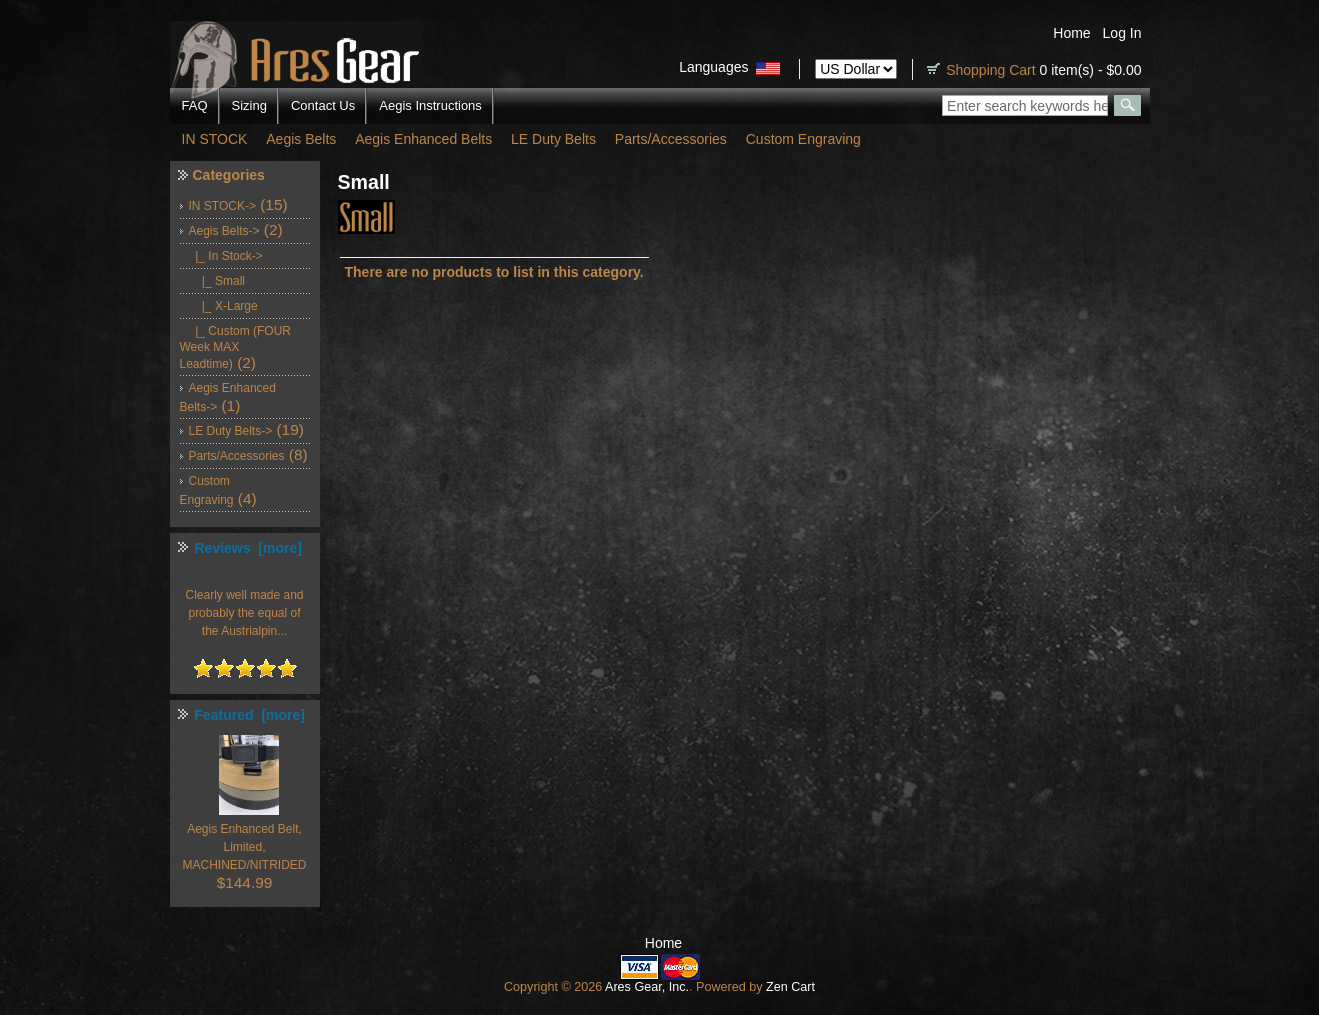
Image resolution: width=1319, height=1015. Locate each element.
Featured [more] (250, 715)
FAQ (195, 105)
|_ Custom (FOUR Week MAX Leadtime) (235, 347)
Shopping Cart (991, 70)
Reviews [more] (248, 548)
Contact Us (323, 105)
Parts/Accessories (671, 139)
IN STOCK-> (222, 206)
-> (224, 231)
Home (1071, 33)
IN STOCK (215, 139)
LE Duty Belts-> (231, 431)
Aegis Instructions (430, 105)
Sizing (249, 105)
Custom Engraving (803, 139)
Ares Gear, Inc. (647, 987)
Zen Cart (790, 987)
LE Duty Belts (553, 139)
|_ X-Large (223, 306)
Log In (1122, 33)
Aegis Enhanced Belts (423, 139)
